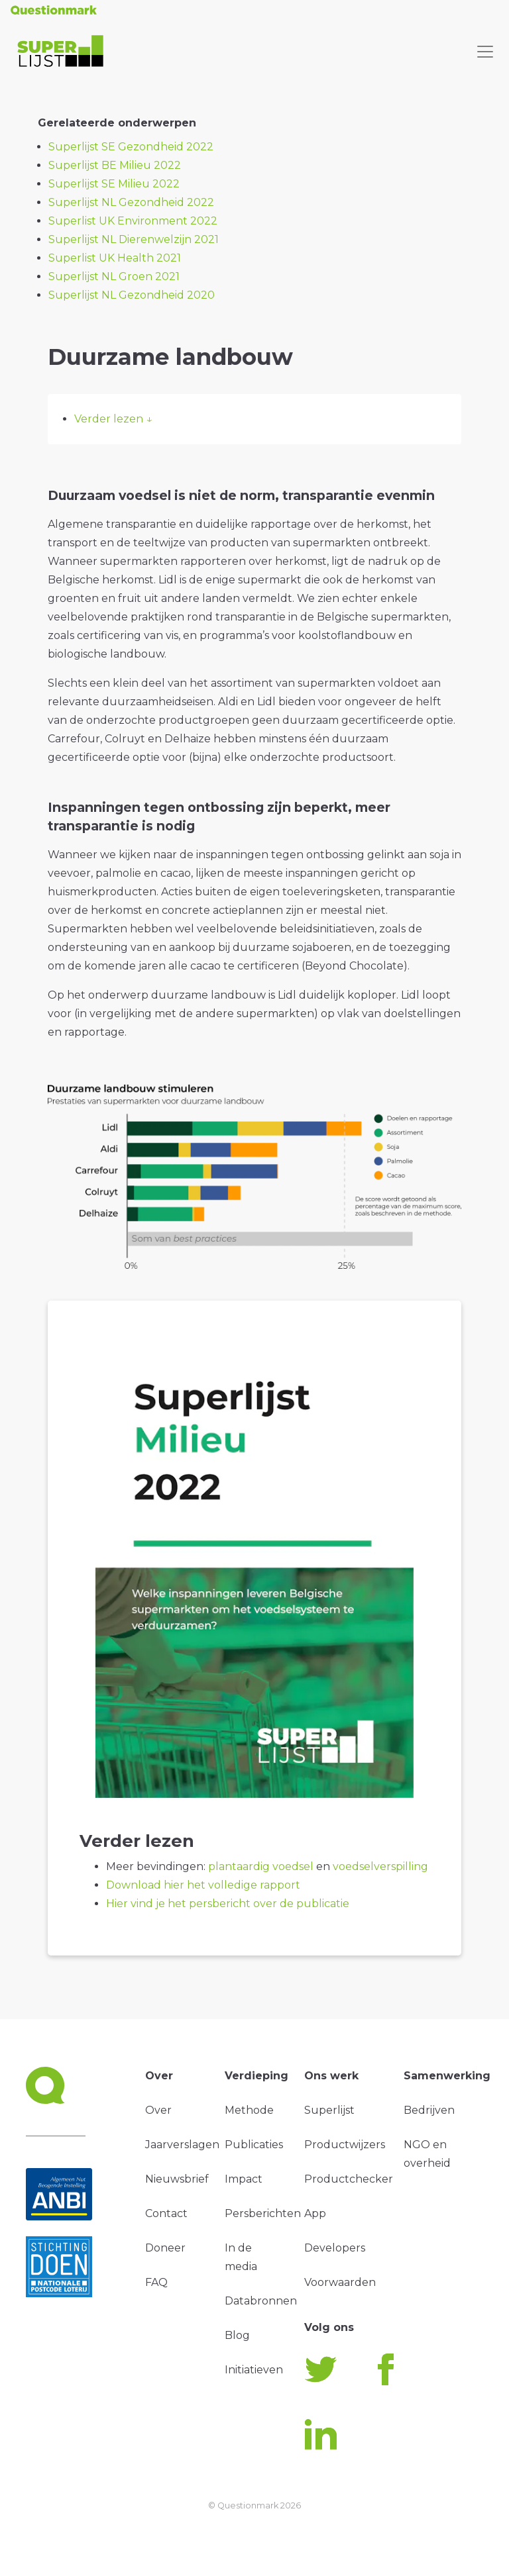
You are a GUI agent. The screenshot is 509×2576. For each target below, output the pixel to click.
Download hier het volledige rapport (203, 1885)
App (315, 2213)
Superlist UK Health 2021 (114, 258)
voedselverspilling (380, 1866)
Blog (237, 2335)
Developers (334, 2248)
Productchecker (348, 2179)
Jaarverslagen (182, 2144)
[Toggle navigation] (485, 51)
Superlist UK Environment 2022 (132, 221)
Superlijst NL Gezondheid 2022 (131, 202)
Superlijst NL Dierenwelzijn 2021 (133, 239)
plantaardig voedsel (262, 1866)
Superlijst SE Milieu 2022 (114, 183)
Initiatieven (254, 2369)
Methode (249, 2110)
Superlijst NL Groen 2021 (114, 276)
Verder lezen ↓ (113, 419)
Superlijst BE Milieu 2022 (114, 165)
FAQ (156, 2282)
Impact (243, 2179)
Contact (166, 2213)
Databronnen (261, 2301)
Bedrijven (429, 2110)
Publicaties (254, 2144)
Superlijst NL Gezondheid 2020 (131, 295)
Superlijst (329, 2110)
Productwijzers (344, 2144)
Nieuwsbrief (177, 2179)
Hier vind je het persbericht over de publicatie (227, 1903)
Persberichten (263, 2213)
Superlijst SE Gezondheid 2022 (130, 146)
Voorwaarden (340, 2282)
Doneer (165, 2248)
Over (158, 2110)
